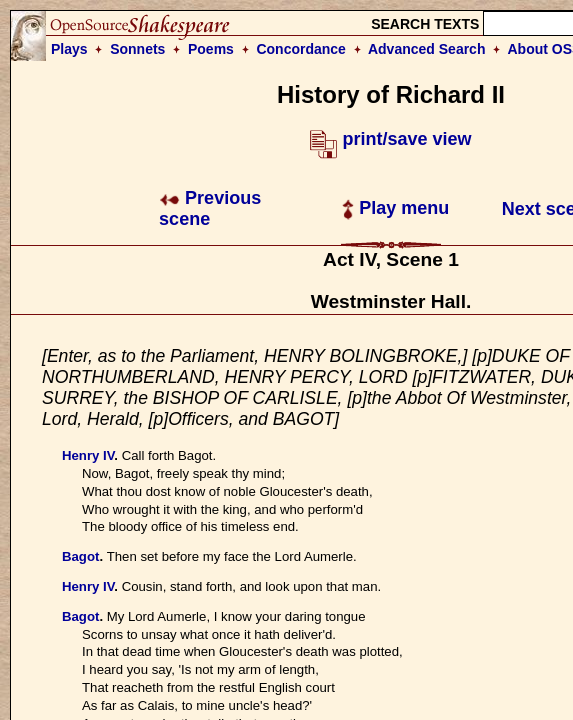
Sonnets (137, 49)
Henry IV (88, 455)
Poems (211, 49)
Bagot (80, 556)
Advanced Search (427, 49)
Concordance (300, 49)
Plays (69, 49)
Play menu (395, 208)
